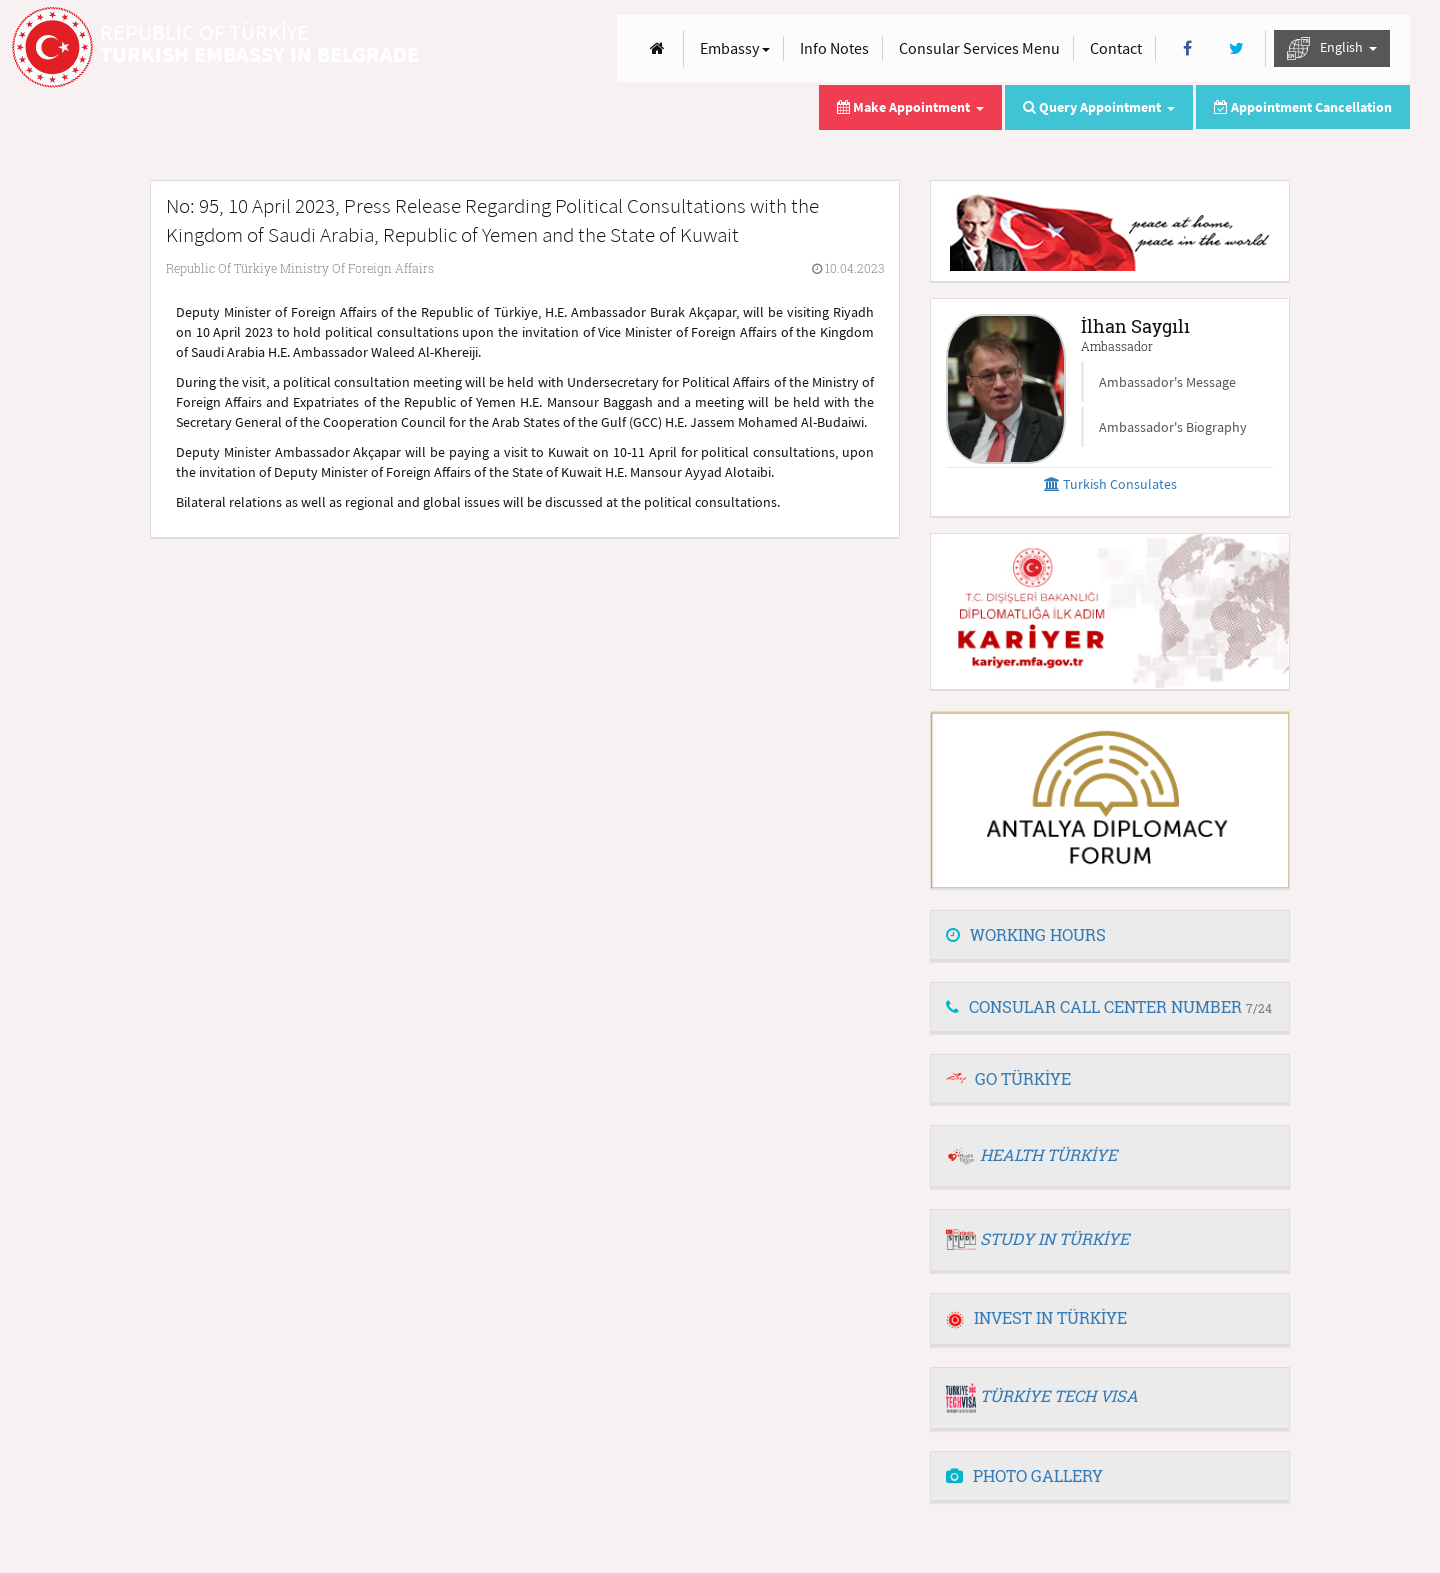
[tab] (1110, 936)
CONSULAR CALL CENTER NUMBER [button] (1109, 1006)
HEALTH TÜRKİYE (1048, 1154)
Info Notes (834, 48)
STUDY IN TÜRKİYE (1054, 1238)
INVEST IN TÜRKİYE (1036, 1317)
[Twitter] (1236, 48)
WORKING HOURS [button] (1026, 934)
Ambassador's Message (1167, 382)
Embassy (735, 48)
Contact (1116, 48)
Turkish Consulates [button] (1110, 484)
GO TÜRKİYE (1023, 1078)
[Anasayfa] (657, 48)
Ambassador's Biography (1173, 427)
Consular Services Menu (979, 48)
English (1332, 48)
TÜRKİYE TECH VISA (1059, 1395)
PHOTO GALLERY (1024, 1475)
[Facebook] (1187, 48)
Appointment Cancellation (1303, 107)
